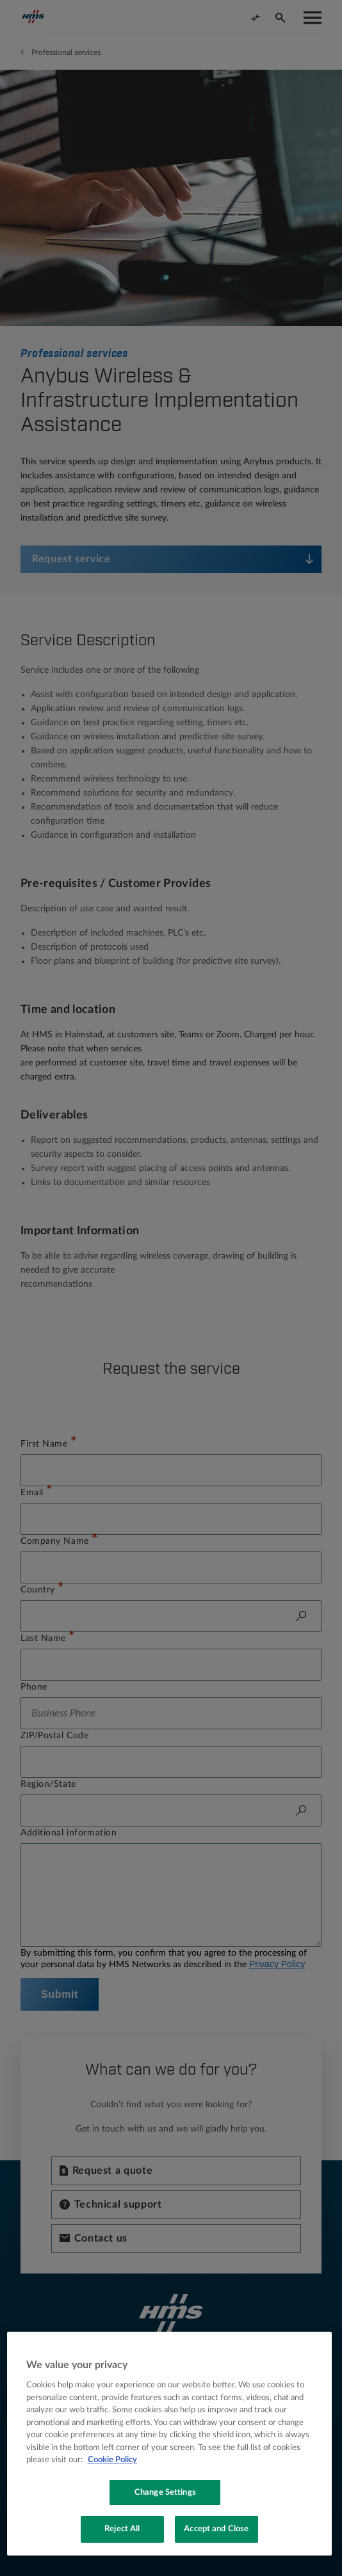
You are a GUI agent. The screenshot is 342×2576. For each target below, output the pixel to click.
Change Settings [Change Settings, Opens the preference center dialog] (165, 2492)
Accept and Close (216, 2529)
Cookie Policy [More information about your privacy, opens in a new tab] (112, 2460)
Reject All (122, 2529)
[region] (169, 2444)
